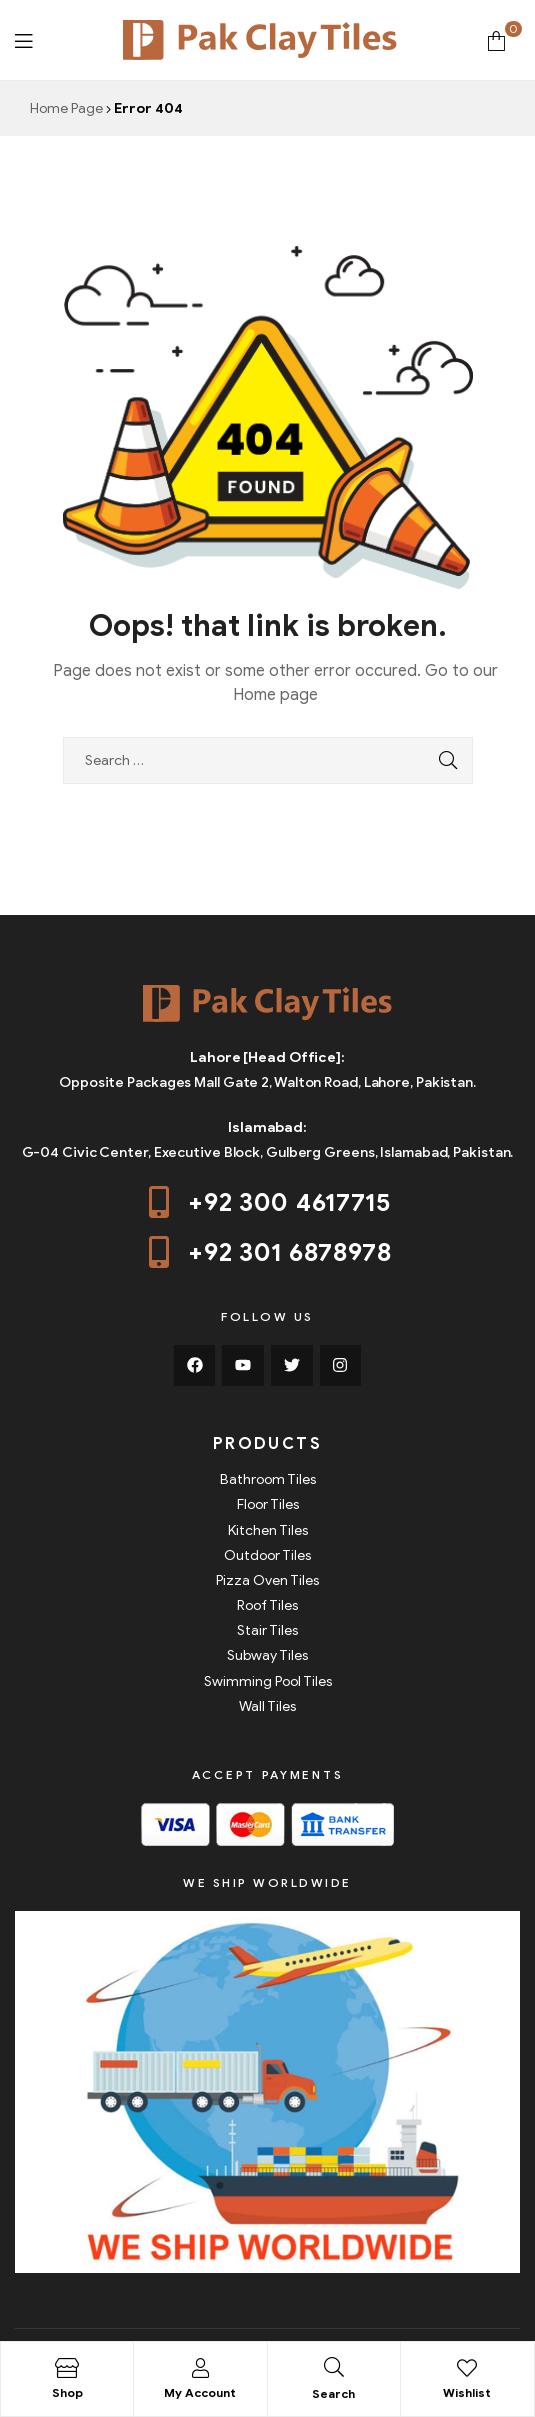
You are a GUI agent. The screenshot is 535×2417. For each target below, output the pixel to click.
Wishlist (467, 2392)
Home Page (66, 108)
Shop (67, 2392)
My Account (200, 2392)
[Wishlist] (467, 2368)
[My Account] (200, 2368)
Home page (275, 695)
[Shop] (67, 2368)
